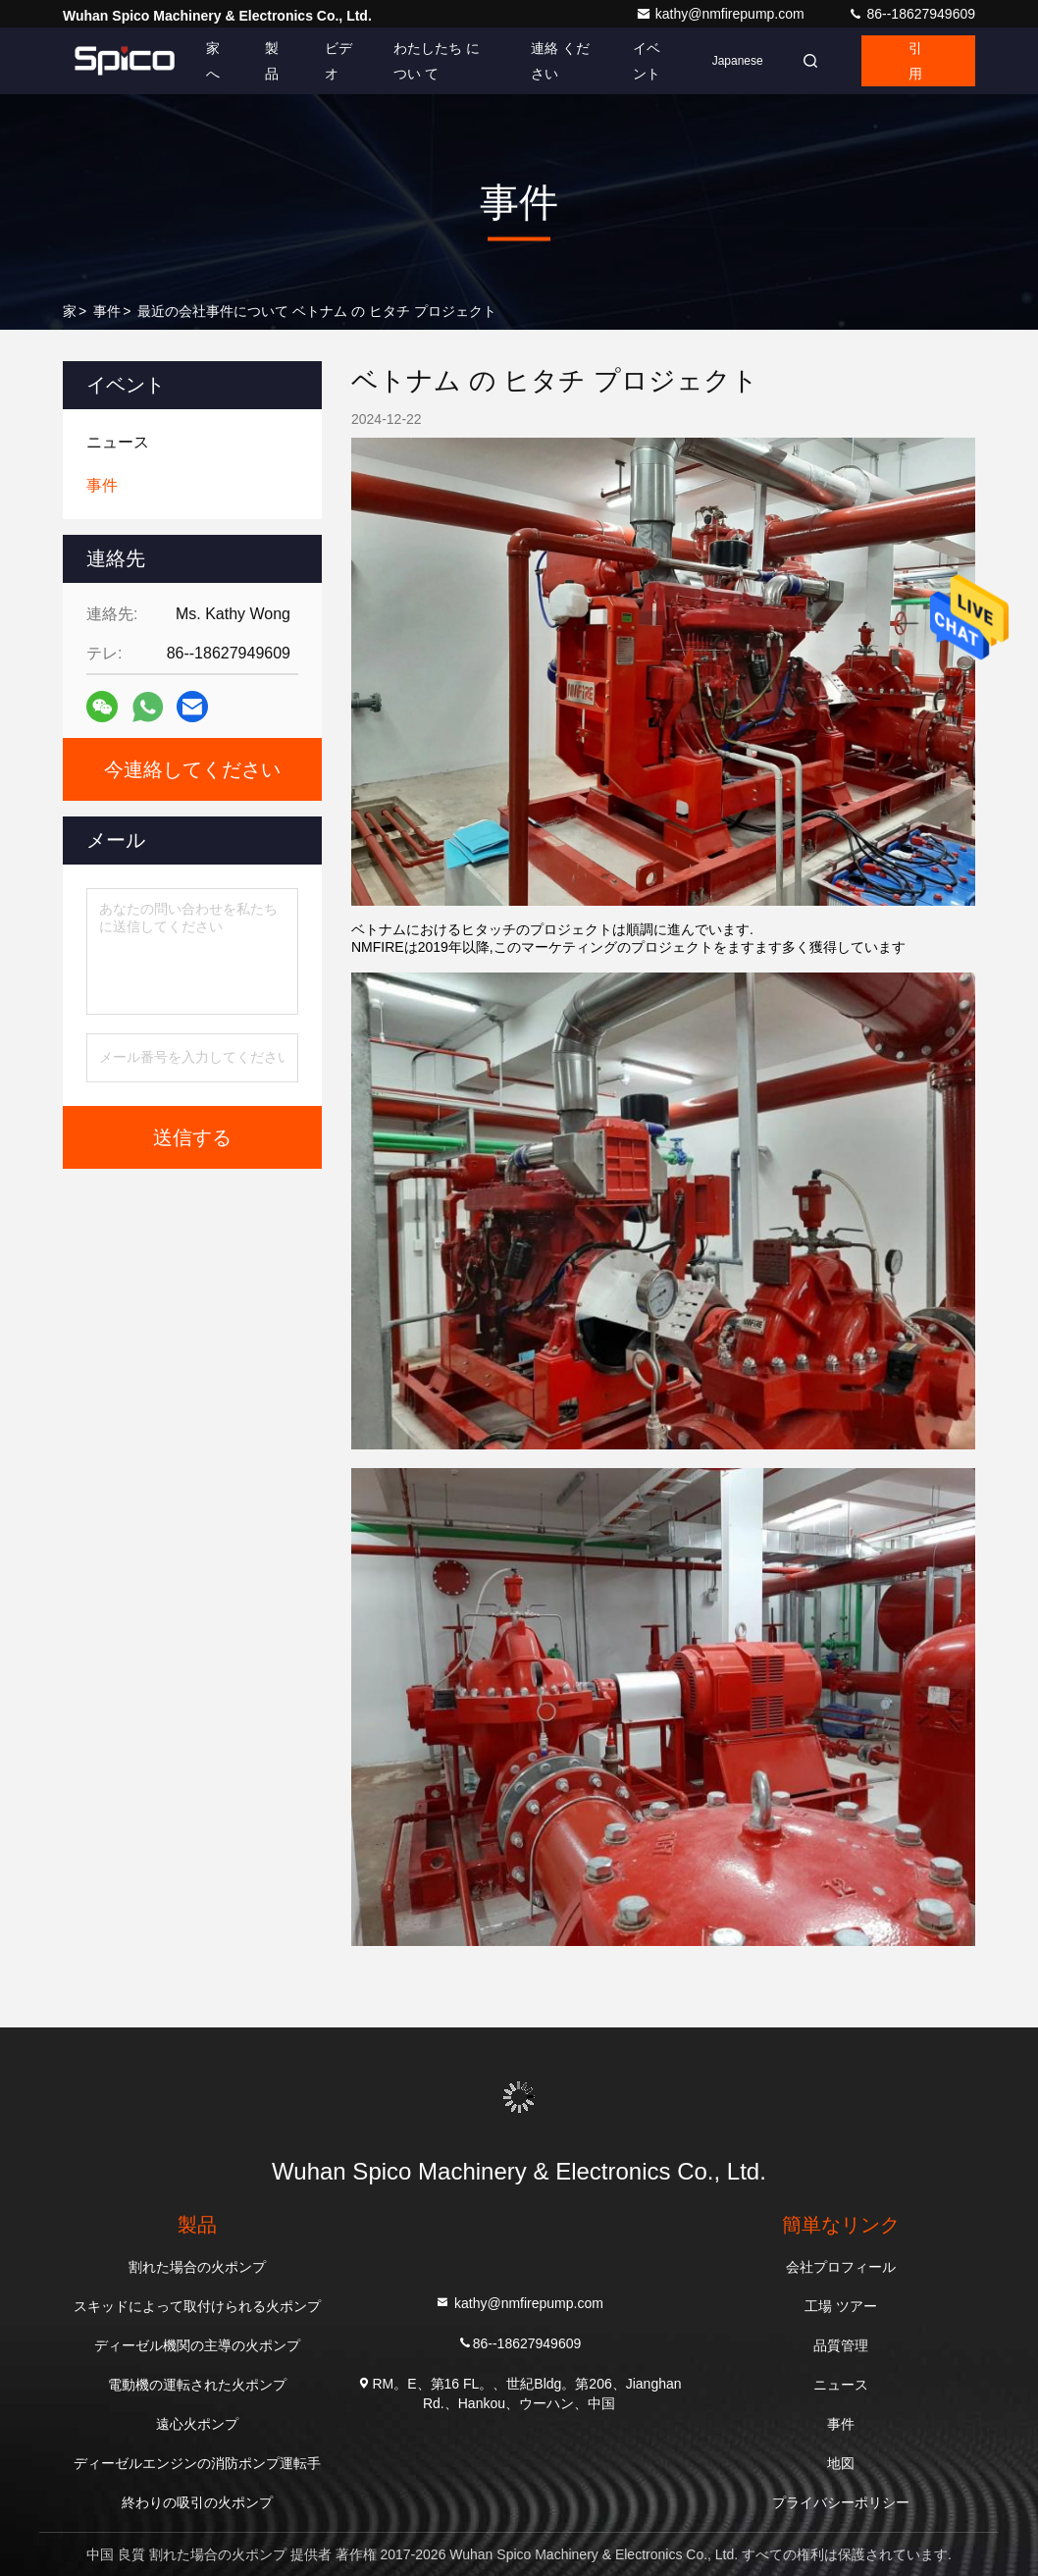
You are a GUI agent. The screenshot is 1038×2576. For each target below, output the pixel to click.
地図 (841, 2463)
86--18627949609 (911, 14)
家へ (213, 60)
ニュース (840, 2384)
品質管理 (840, 2345)
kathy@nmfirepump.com (722, 14)
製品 (272, 60)
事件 (107, 311)
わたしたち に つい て (436, 60)
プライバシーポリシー (840, 2502)
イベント (646, 60)
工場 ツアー (840, 2306)
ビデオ (338, 60)
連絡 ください (560, 60)
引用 (915, 60)
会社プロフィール (841, 2267)
